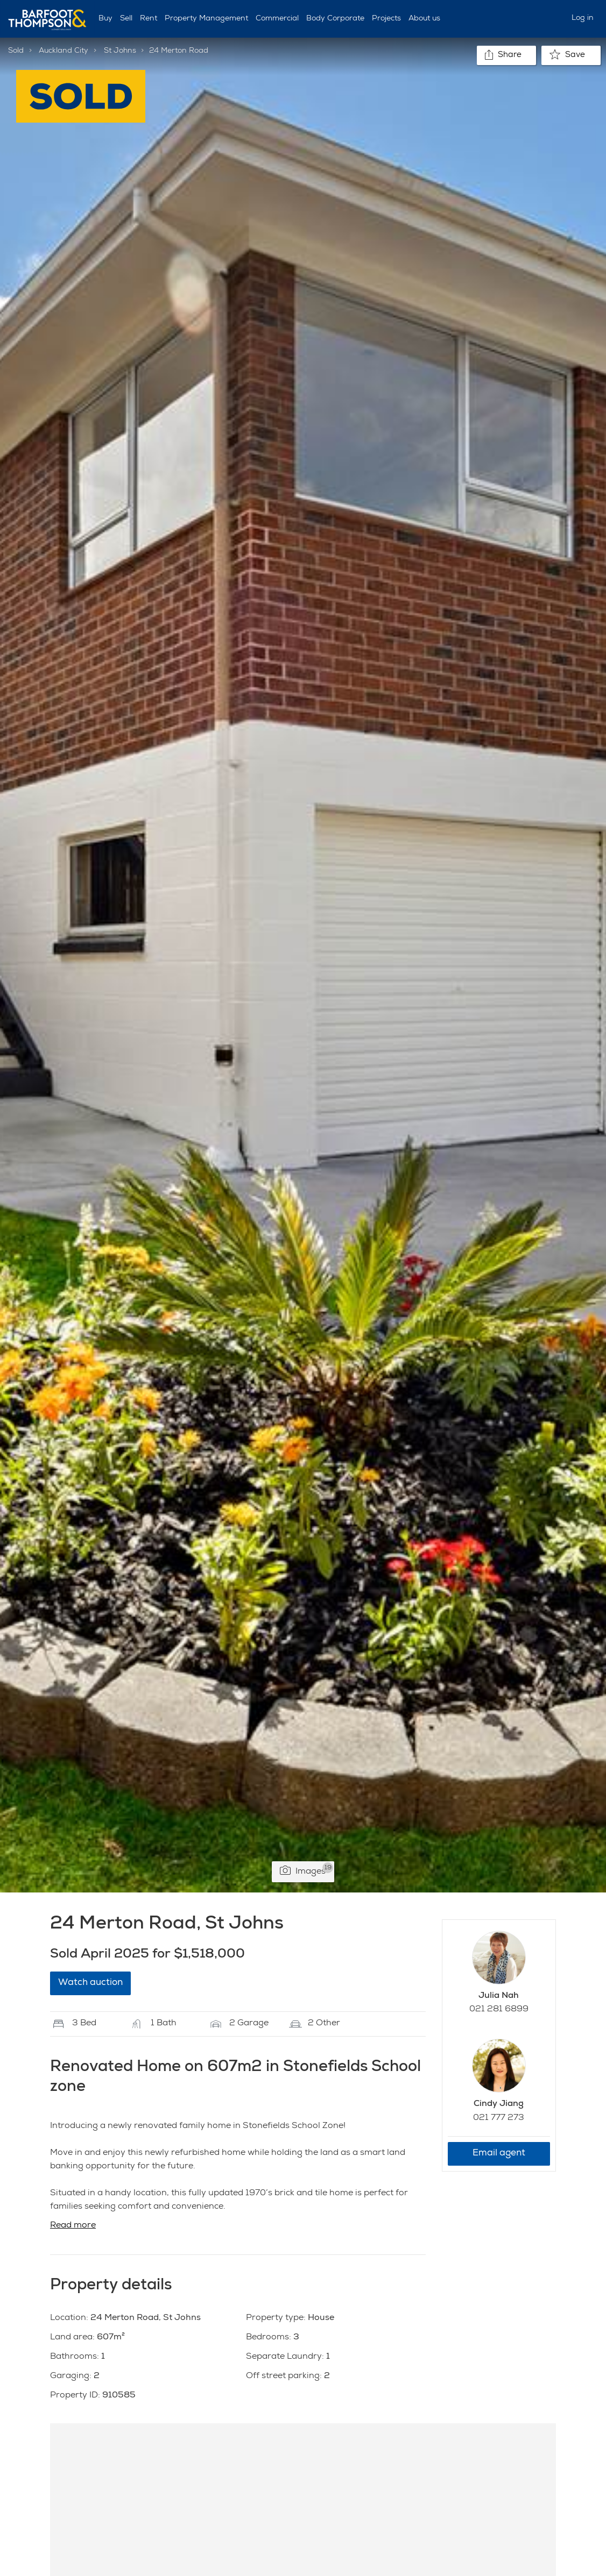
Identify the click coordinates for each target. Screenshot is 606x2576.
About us (424, 19)
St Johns (120, 51)
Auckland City (63, 51)
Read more (73, 2226)
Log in (583, 18)
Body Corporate (335, 19)
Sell (126, 19)
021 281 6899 (499, 2009)
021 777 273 (498, 2118)
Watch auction (90, 1983)
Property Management (206, 19)
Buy (105, 19)
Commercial (277, 19)
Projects (386, 19)
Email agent (499, 2153)
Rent (148, 19)
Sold (16, 51)
